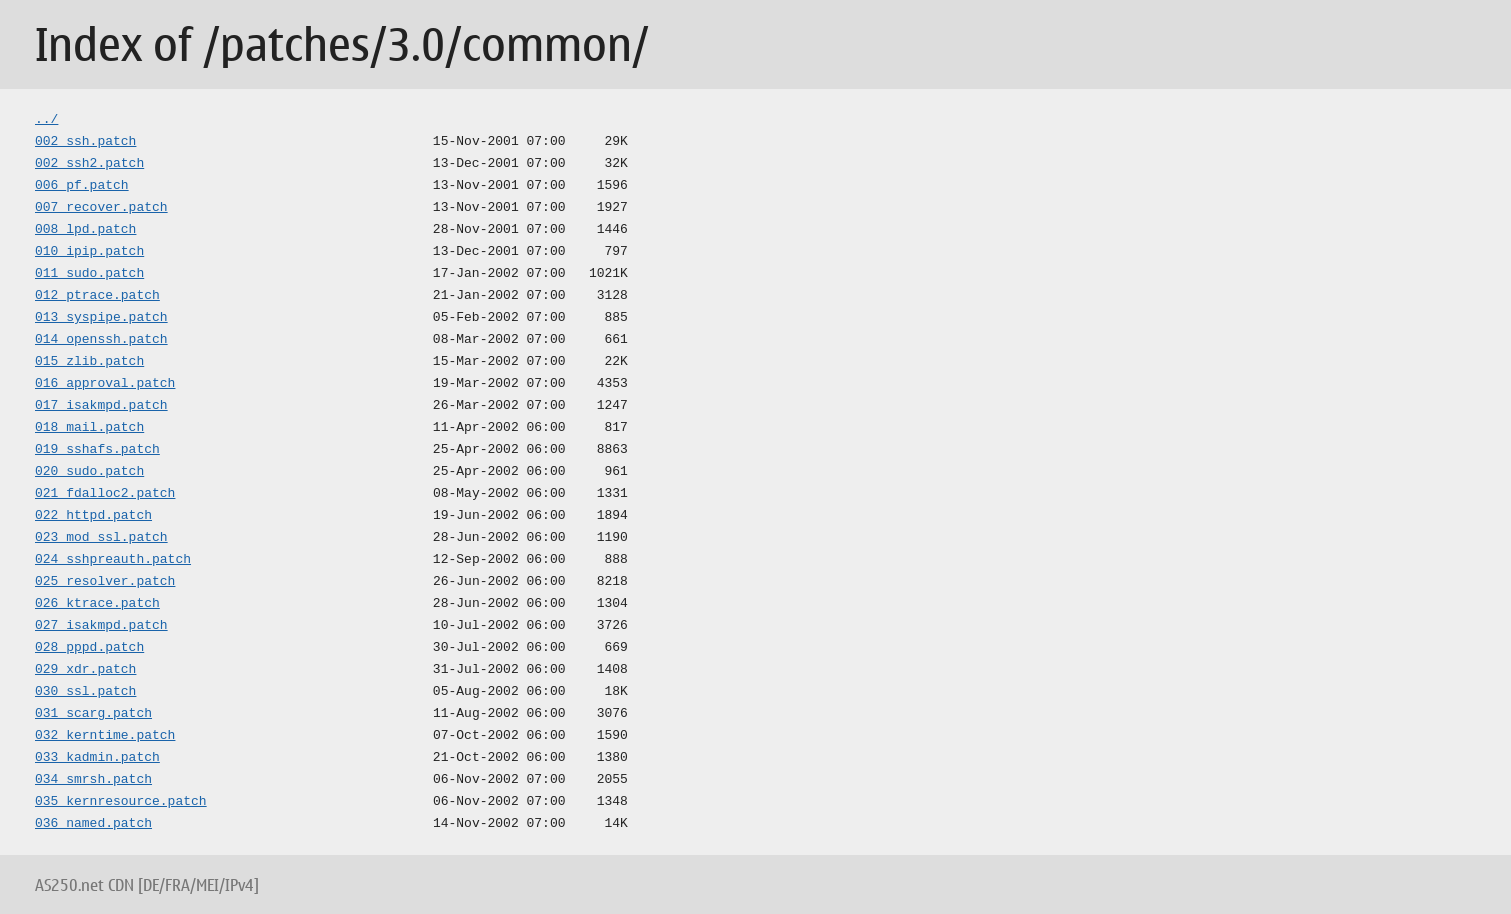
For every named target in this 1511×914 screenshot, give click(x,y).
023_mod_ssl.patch (101, 538)
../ (46, 120)
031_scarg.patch (93, 714)
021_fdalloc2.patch (105, 494)
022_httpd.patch (93, 516)
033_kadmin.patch (97, 758)
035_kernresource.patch (121, 802)
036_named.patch (93, 824)
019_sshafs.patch (97, 450)
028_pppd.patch (89, 648)
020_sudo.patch (89, 472)
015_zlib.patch (89, 362)
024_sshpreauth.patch (113, 560)
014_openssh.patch (101, 340)
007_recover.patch (101, 208)
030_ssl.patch (85, 692)
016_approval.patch (105, 384)
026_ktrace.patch (97, 604)
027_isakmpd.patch (101, 626)
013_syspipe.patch (101, 318)
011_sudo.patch (89, 274)
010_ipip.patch (89, 252)
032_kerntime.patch (105, 736)
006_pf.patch (82, 186)
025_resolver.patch (105, 582)
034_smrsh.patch (93, 780)
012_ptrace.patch (97, 296)
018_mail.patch (89, 428)
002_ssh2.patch (89, 164)
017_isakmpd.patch (101, 406)
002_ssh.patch (85, 142)
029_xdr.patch (85, 670)
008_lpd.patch (85, 230)
